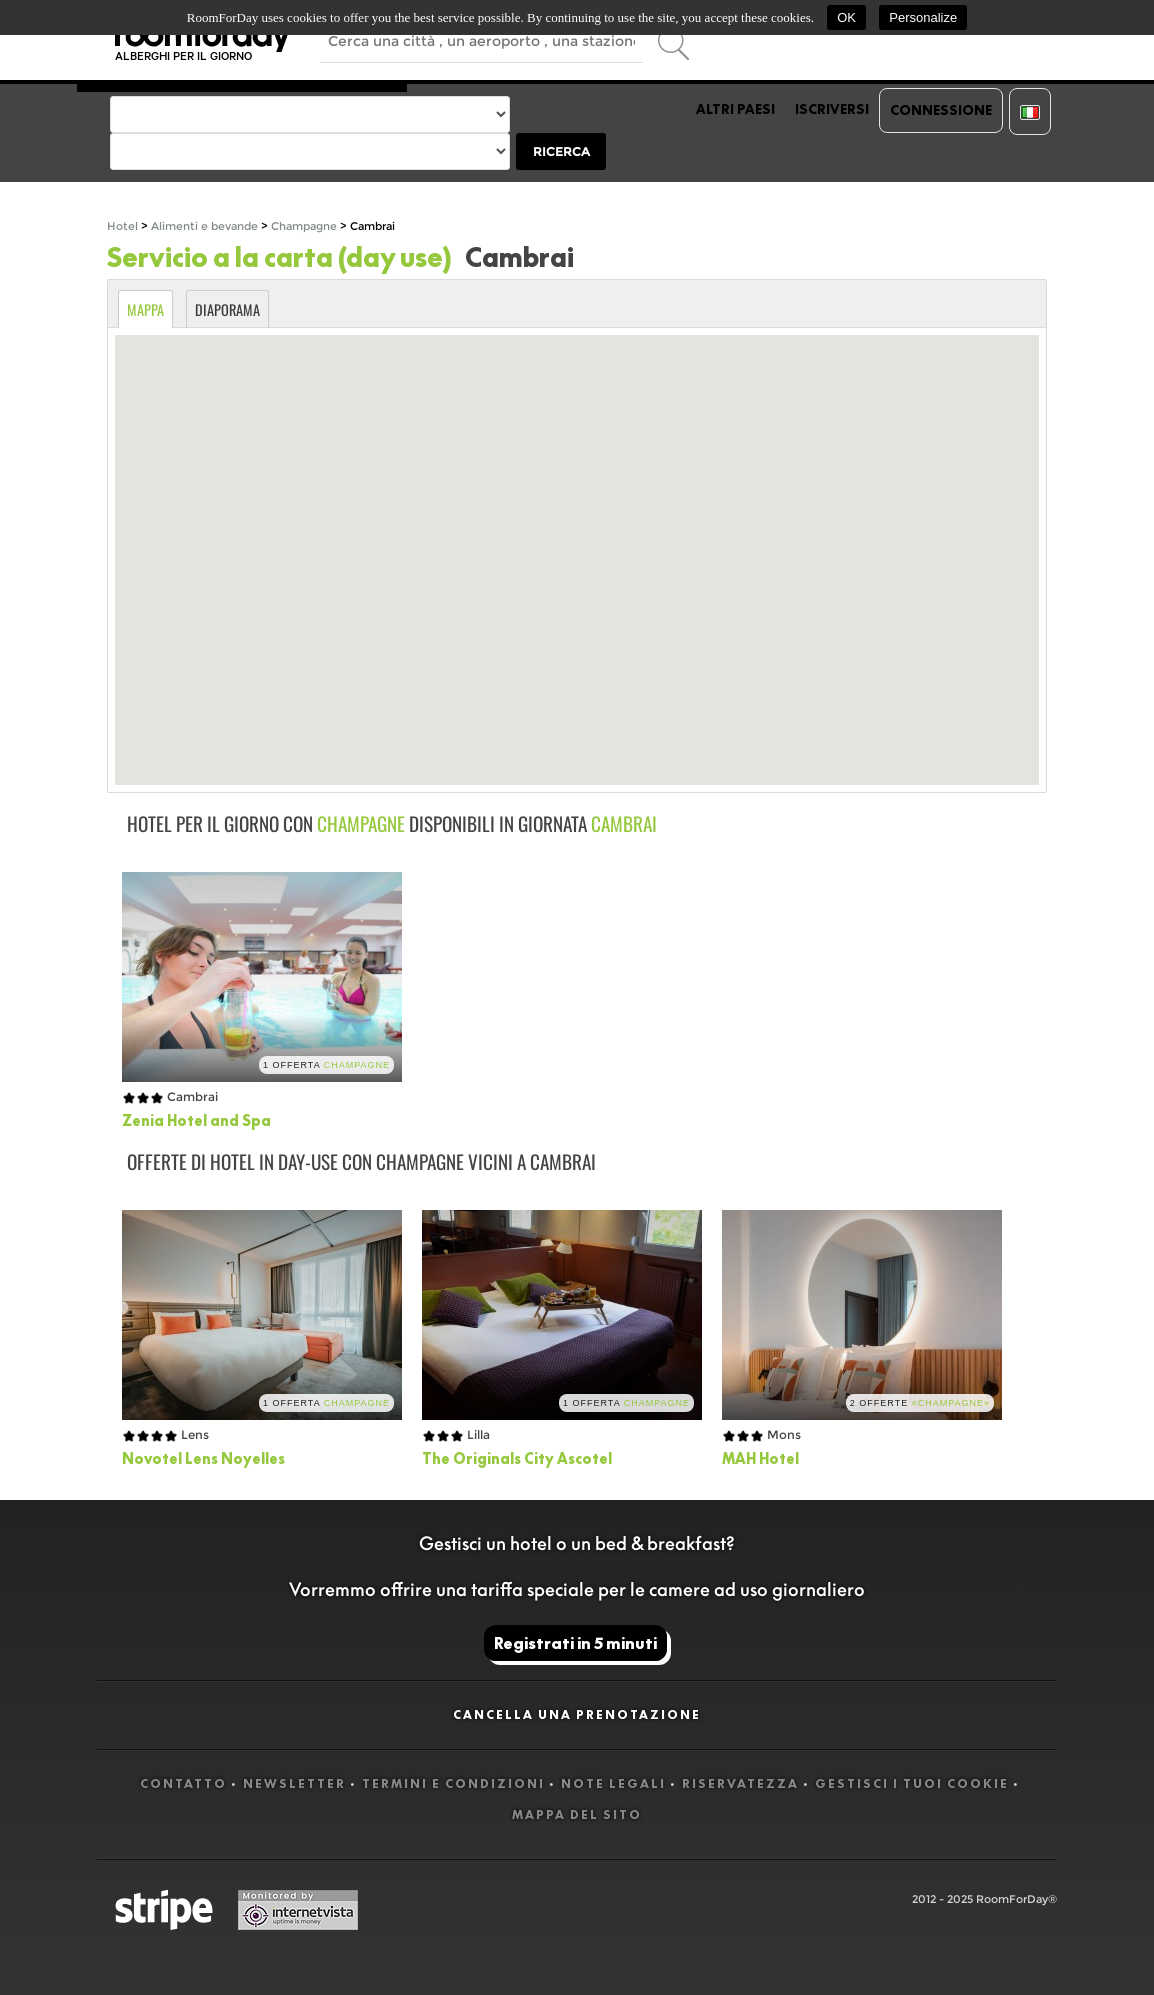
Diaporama (227, 309)
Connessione (941, 110)
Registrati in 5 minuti (575, 1643)
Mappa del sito (577, 1814)
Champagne (304, 226)
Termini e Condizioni (453, 1783)
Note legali (613, 1783)
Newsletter (294, 1783)
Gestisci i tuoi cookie (912, 1783)
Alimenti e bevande (206, 226)
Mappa (145, 309)
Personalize (923, 17)
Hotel (122, 226)
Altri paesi (735, 109)
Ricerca (561, 151)
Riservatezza (740, 1783)
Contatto (183, 1783)
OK (846, 17)
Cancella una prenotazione (577, 1714)
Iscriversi (832, 109)
